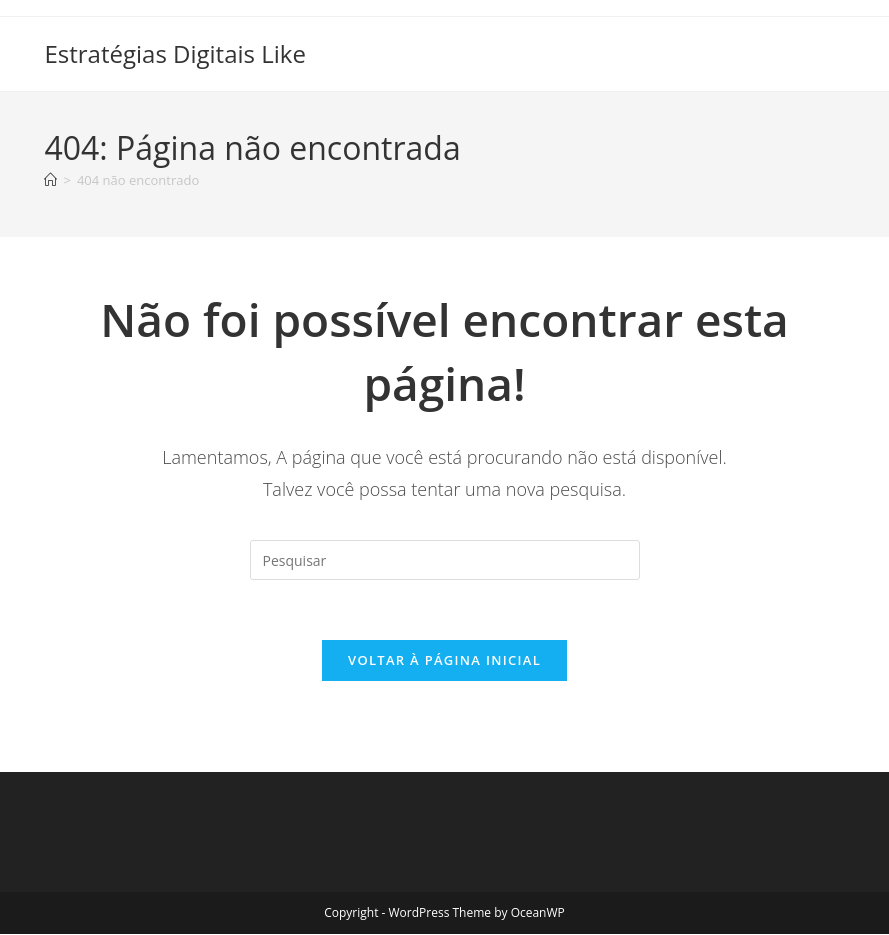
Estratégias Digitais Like (174, 53)
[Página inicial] (50, 180)
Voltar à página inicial (444, 661)
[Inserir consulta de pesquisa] (445, 560)
